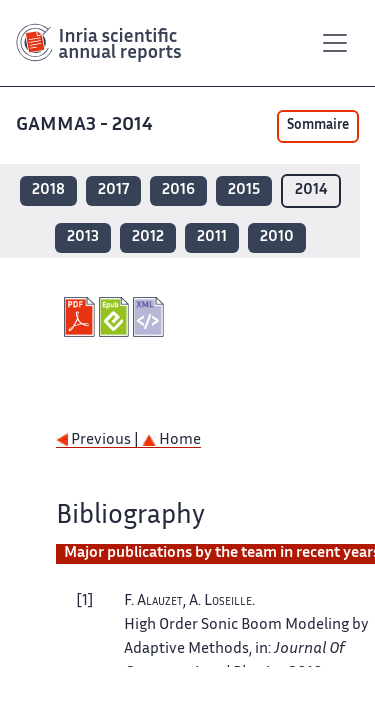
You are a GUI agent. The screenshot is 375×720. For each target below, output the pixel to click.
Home (171, 440)
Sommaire (318, 126)
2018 (48, 190)
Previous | (99, 440)
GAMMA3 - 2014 (86, 125)
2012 (148, 237)
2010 (277, 237)
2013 (83, 237)
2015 (244, 190)
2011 (212, 237)
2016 (178, 190)
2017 (113, 190)
